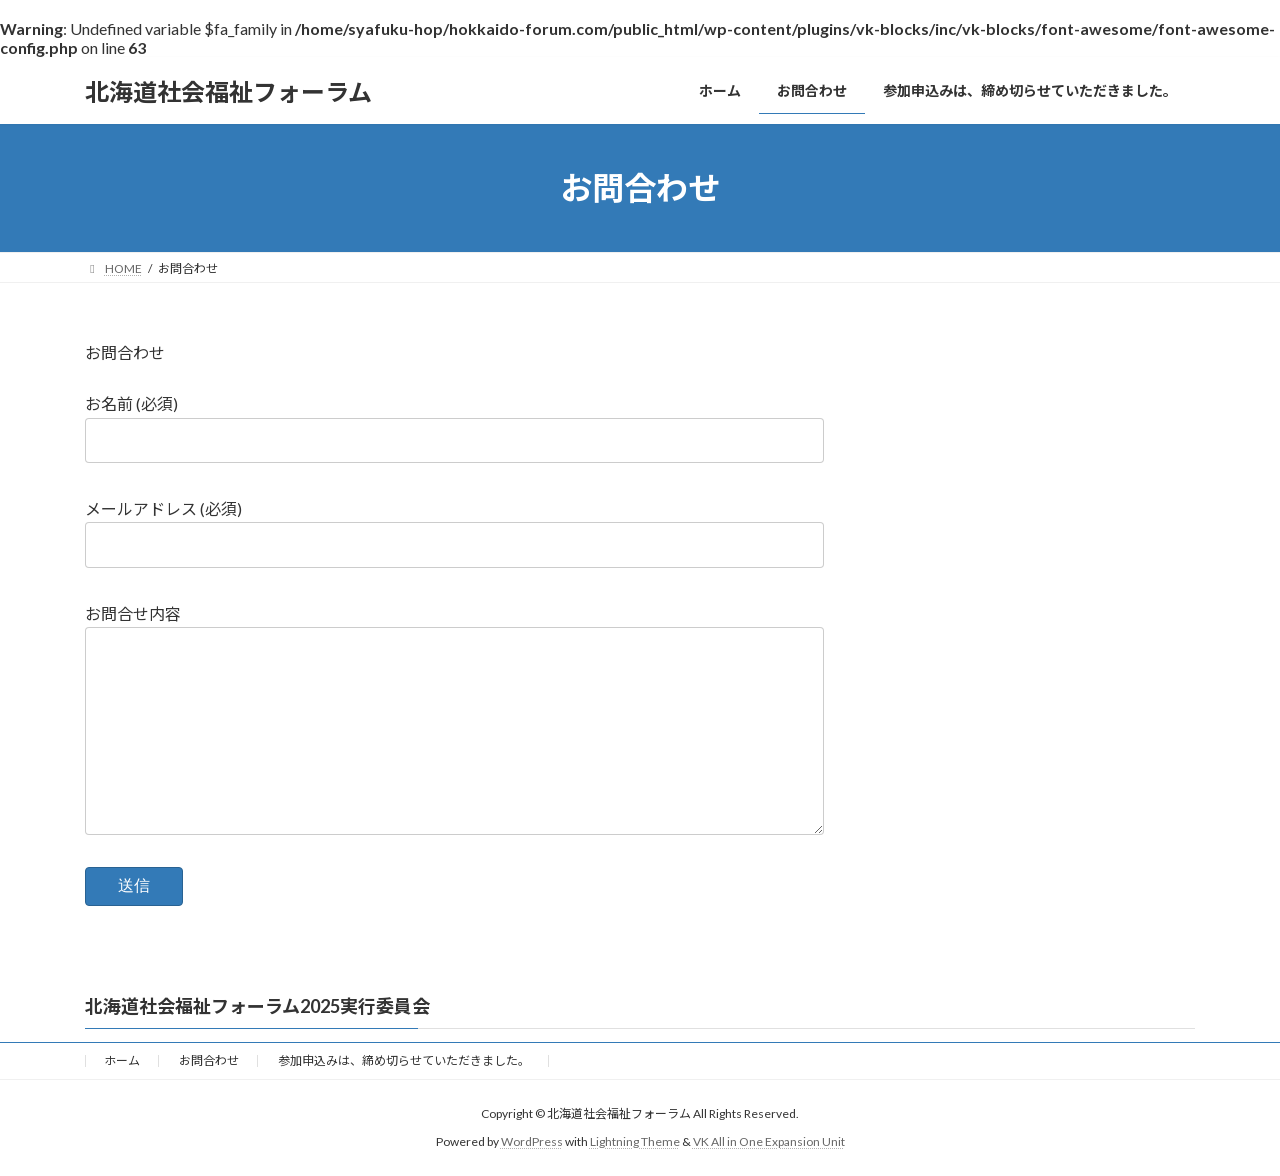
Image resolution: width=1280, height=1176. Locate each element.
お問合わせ (125, 352)
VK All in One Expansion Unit (769, 1141)
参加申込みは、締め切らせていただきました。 (404, 1060)
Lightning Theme (635, 1141)
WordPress (532, 1141)
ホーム (122, 1060)
